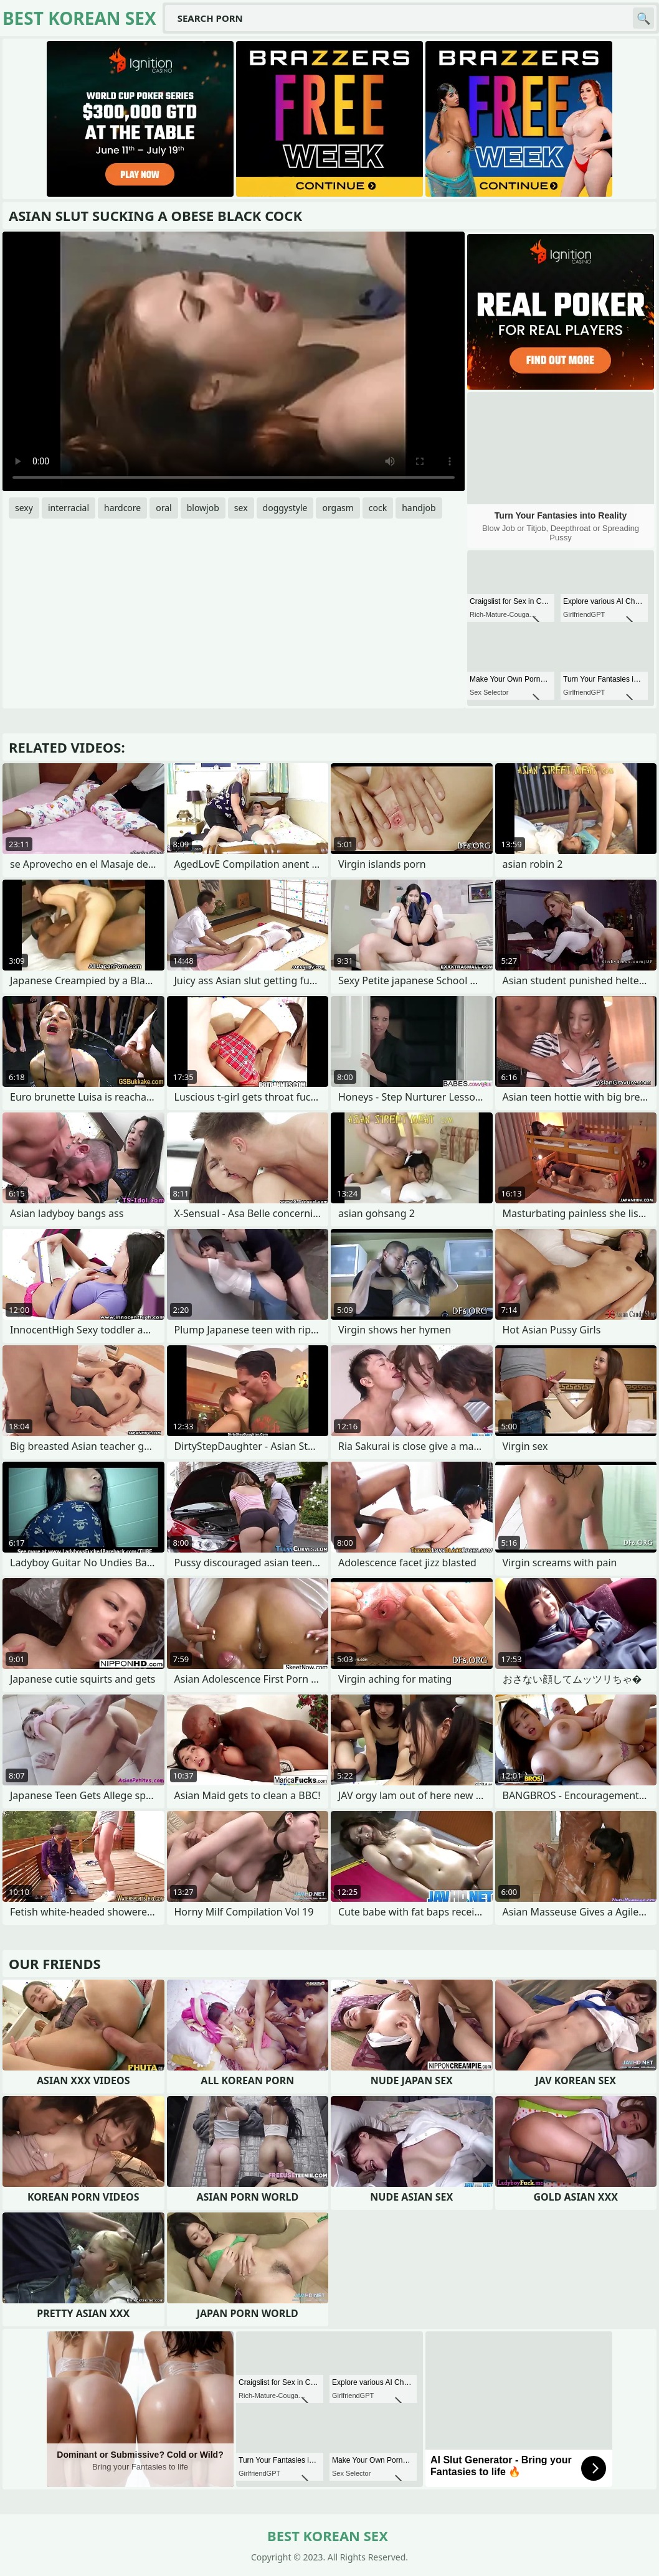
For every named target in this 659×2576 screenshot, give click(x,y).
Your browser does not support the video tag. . (233, 361)
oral (163, 508)
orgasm (337, 508)
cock (378, 508)
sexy (24, 508)
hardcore (122, 508)
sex (241, 508)
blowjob (203, 508)
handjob (418, 508)
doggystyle (285, 508)
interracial (68, 508)
